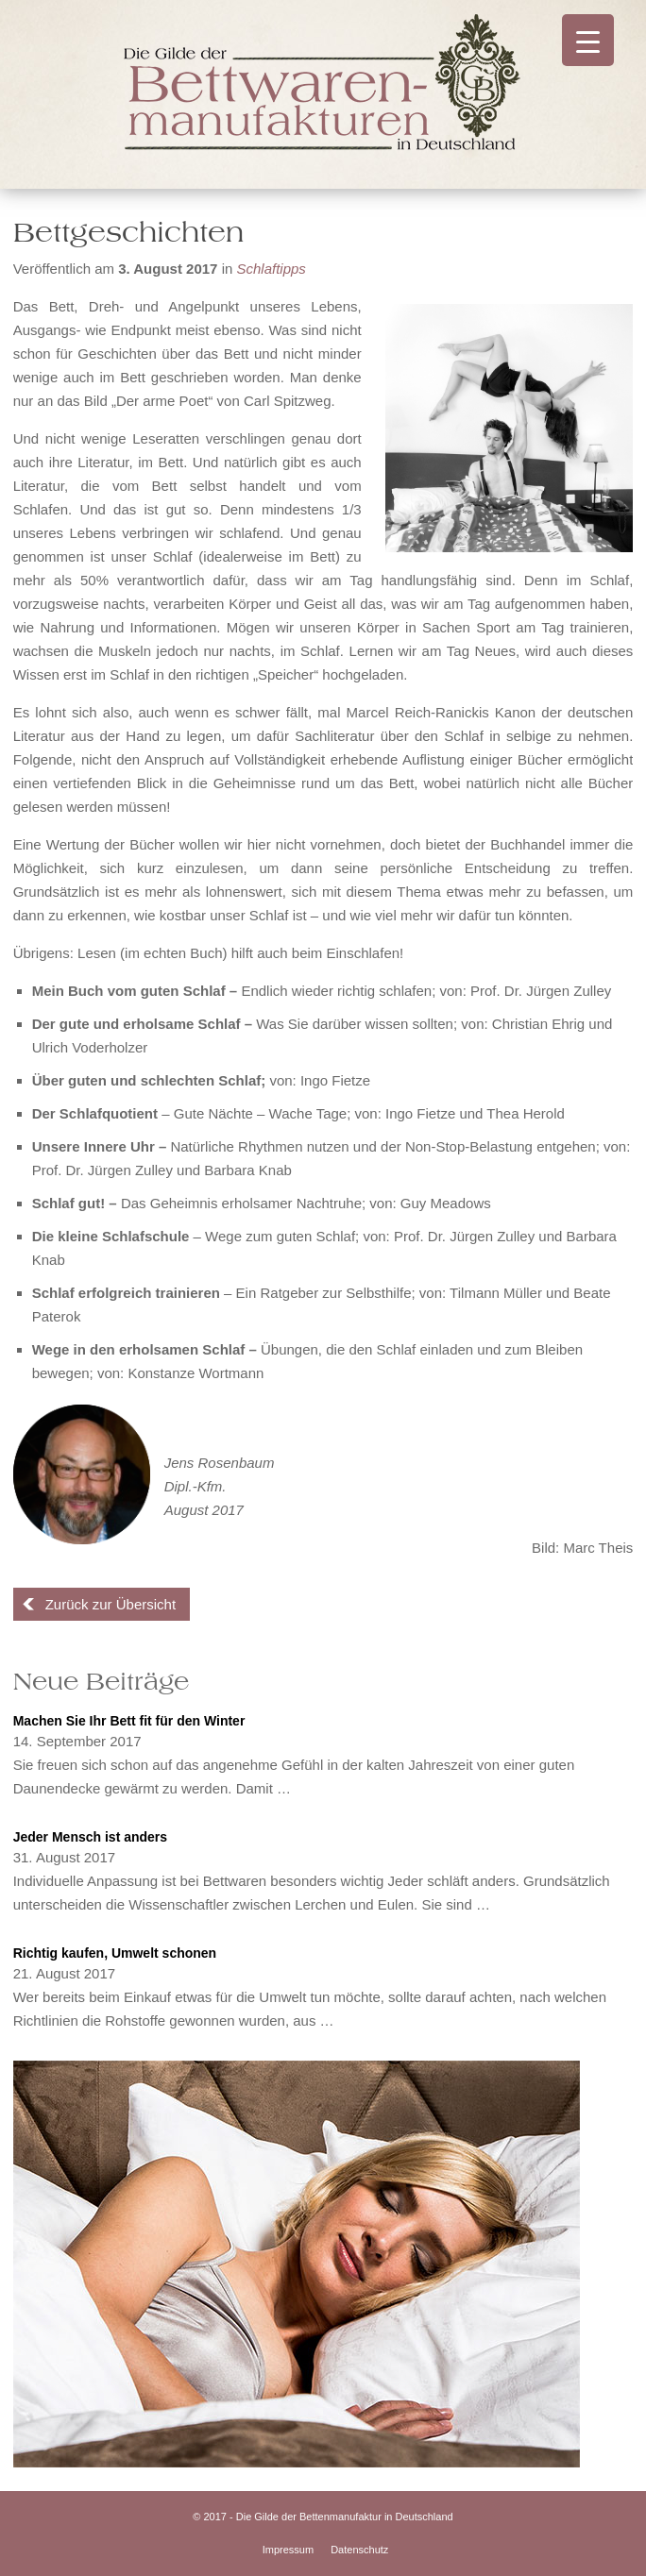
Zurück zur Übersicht (110, 1604)
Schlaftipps (270, 269)
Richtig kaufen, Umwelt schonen (114, 1953)
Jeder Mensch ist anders (90, 1836)
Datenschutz (359, 2549)
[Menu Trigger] (588, 40)
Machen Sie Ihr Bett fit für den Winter (129, 1720)
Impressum (288, 2549)
